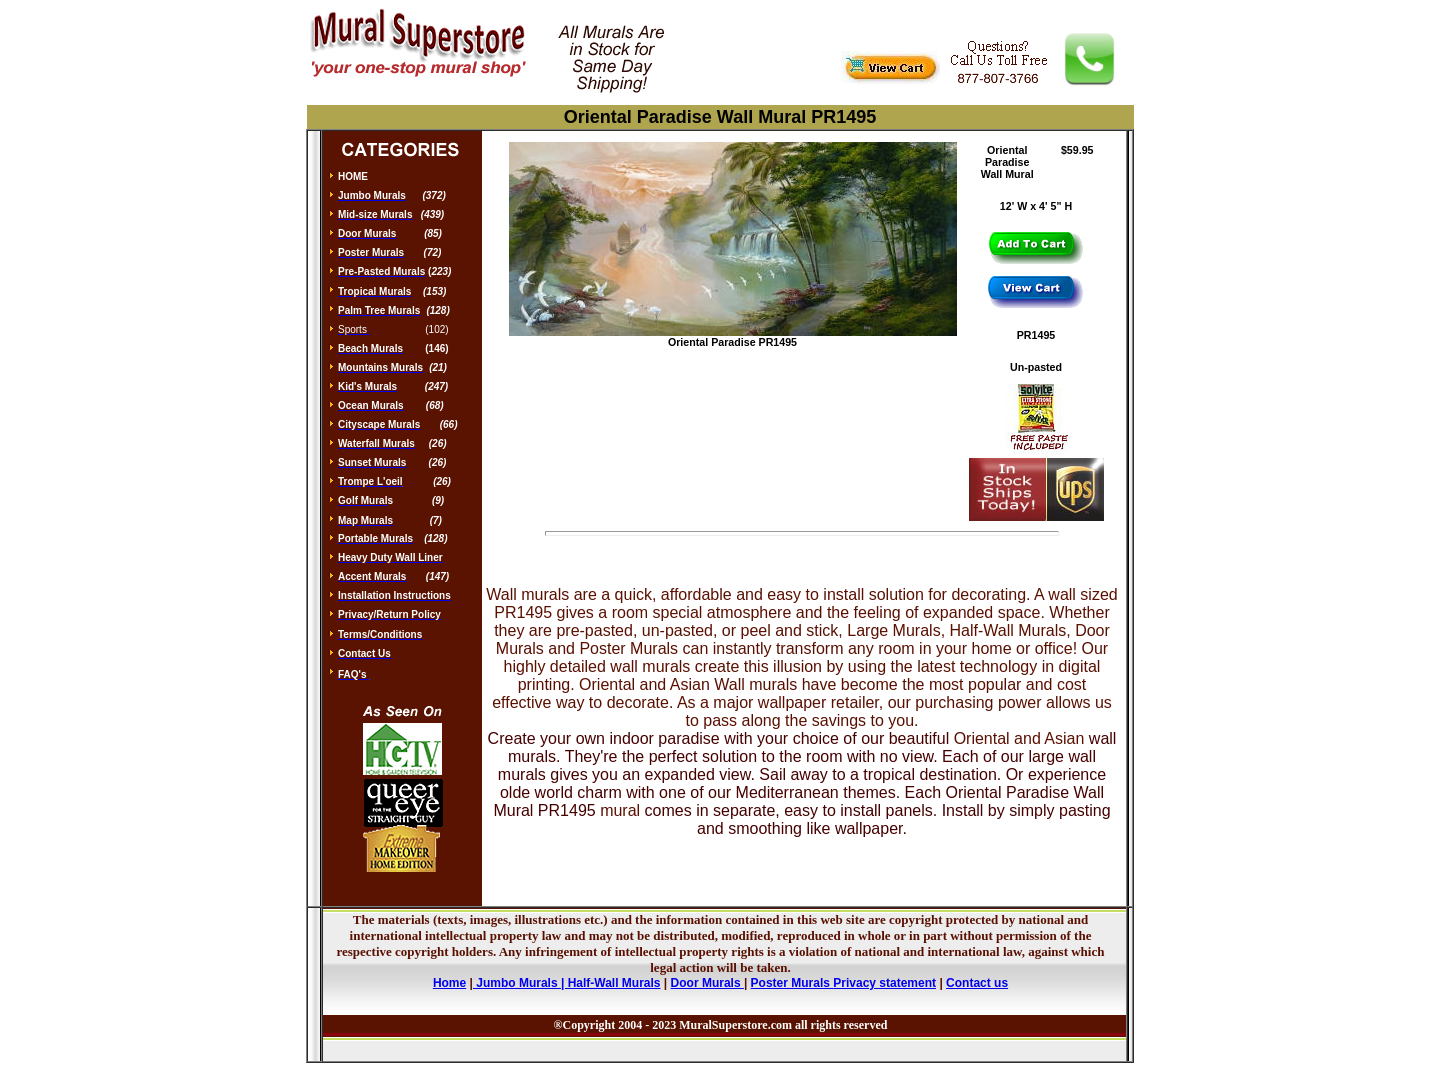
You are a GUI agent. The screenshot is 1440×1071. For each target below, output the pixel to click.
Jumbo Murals (517, 983)
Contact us (977, 983)
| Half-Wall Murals (611, 983)
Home (449, 983)
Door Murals (707, 983)
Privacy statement (884, 983)
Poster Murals (790, 983)
